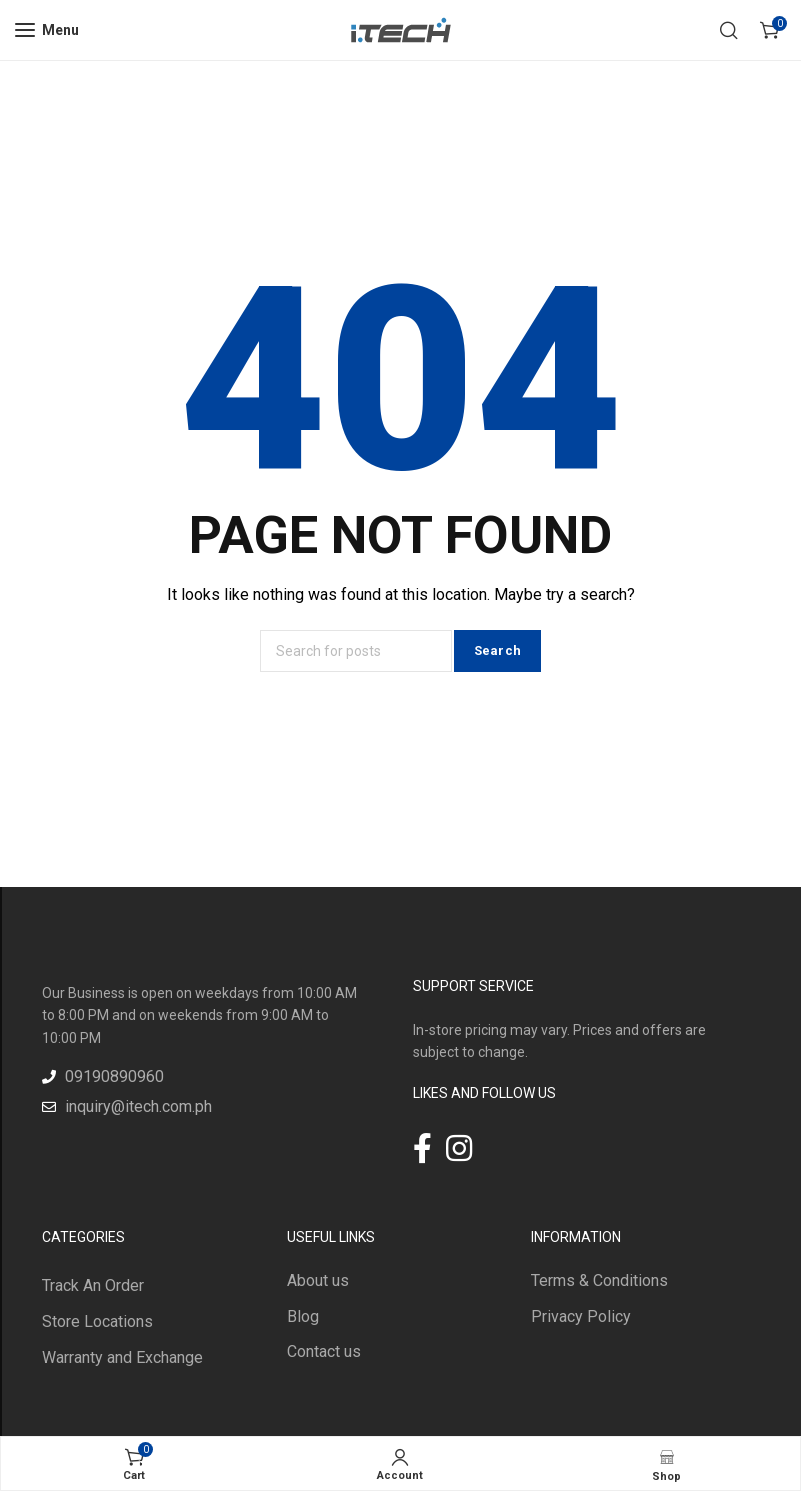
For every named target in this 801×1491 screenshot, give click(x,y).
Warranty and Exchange (122, 1357)
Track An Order (93, 1285)
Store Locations (97, 1321)
